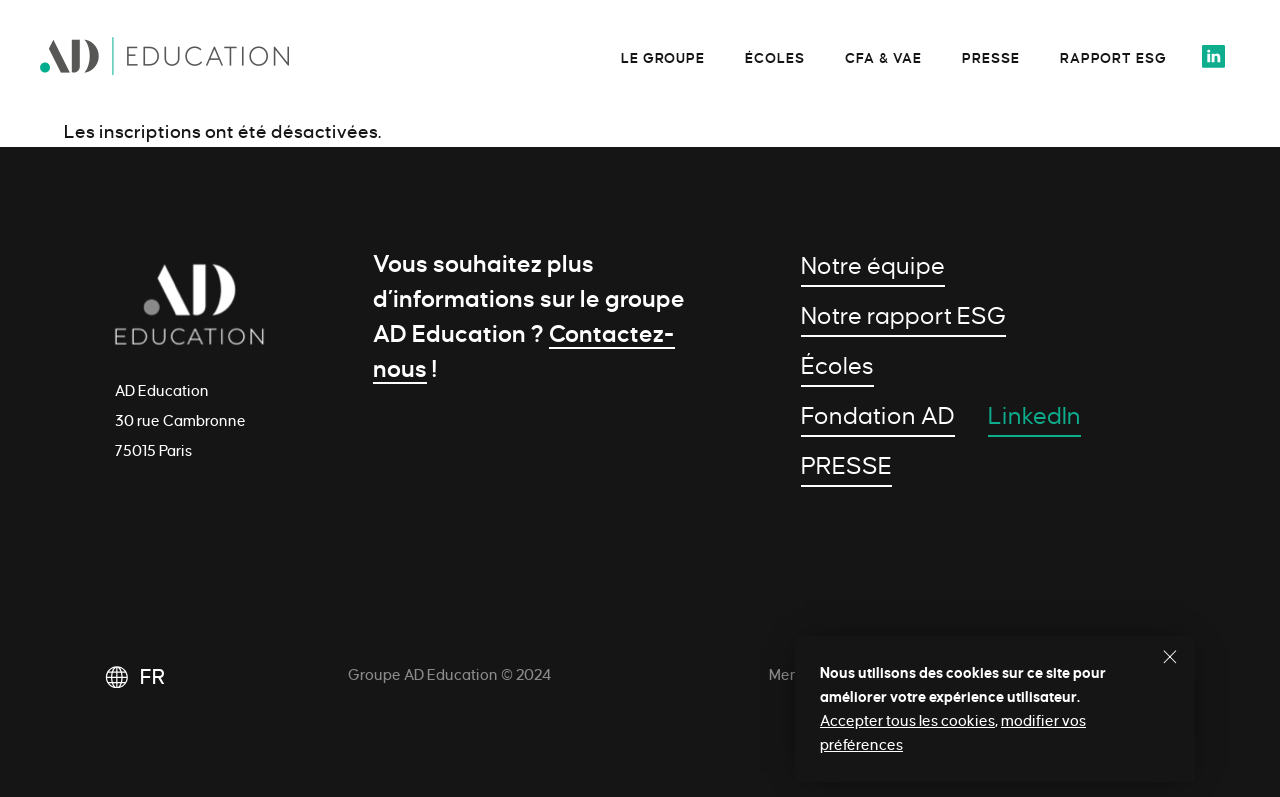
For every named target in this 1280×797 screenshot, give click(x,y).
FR (152, 677)
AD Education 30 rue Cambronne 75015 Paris (180, 421)
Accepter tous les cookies (907, 721)
